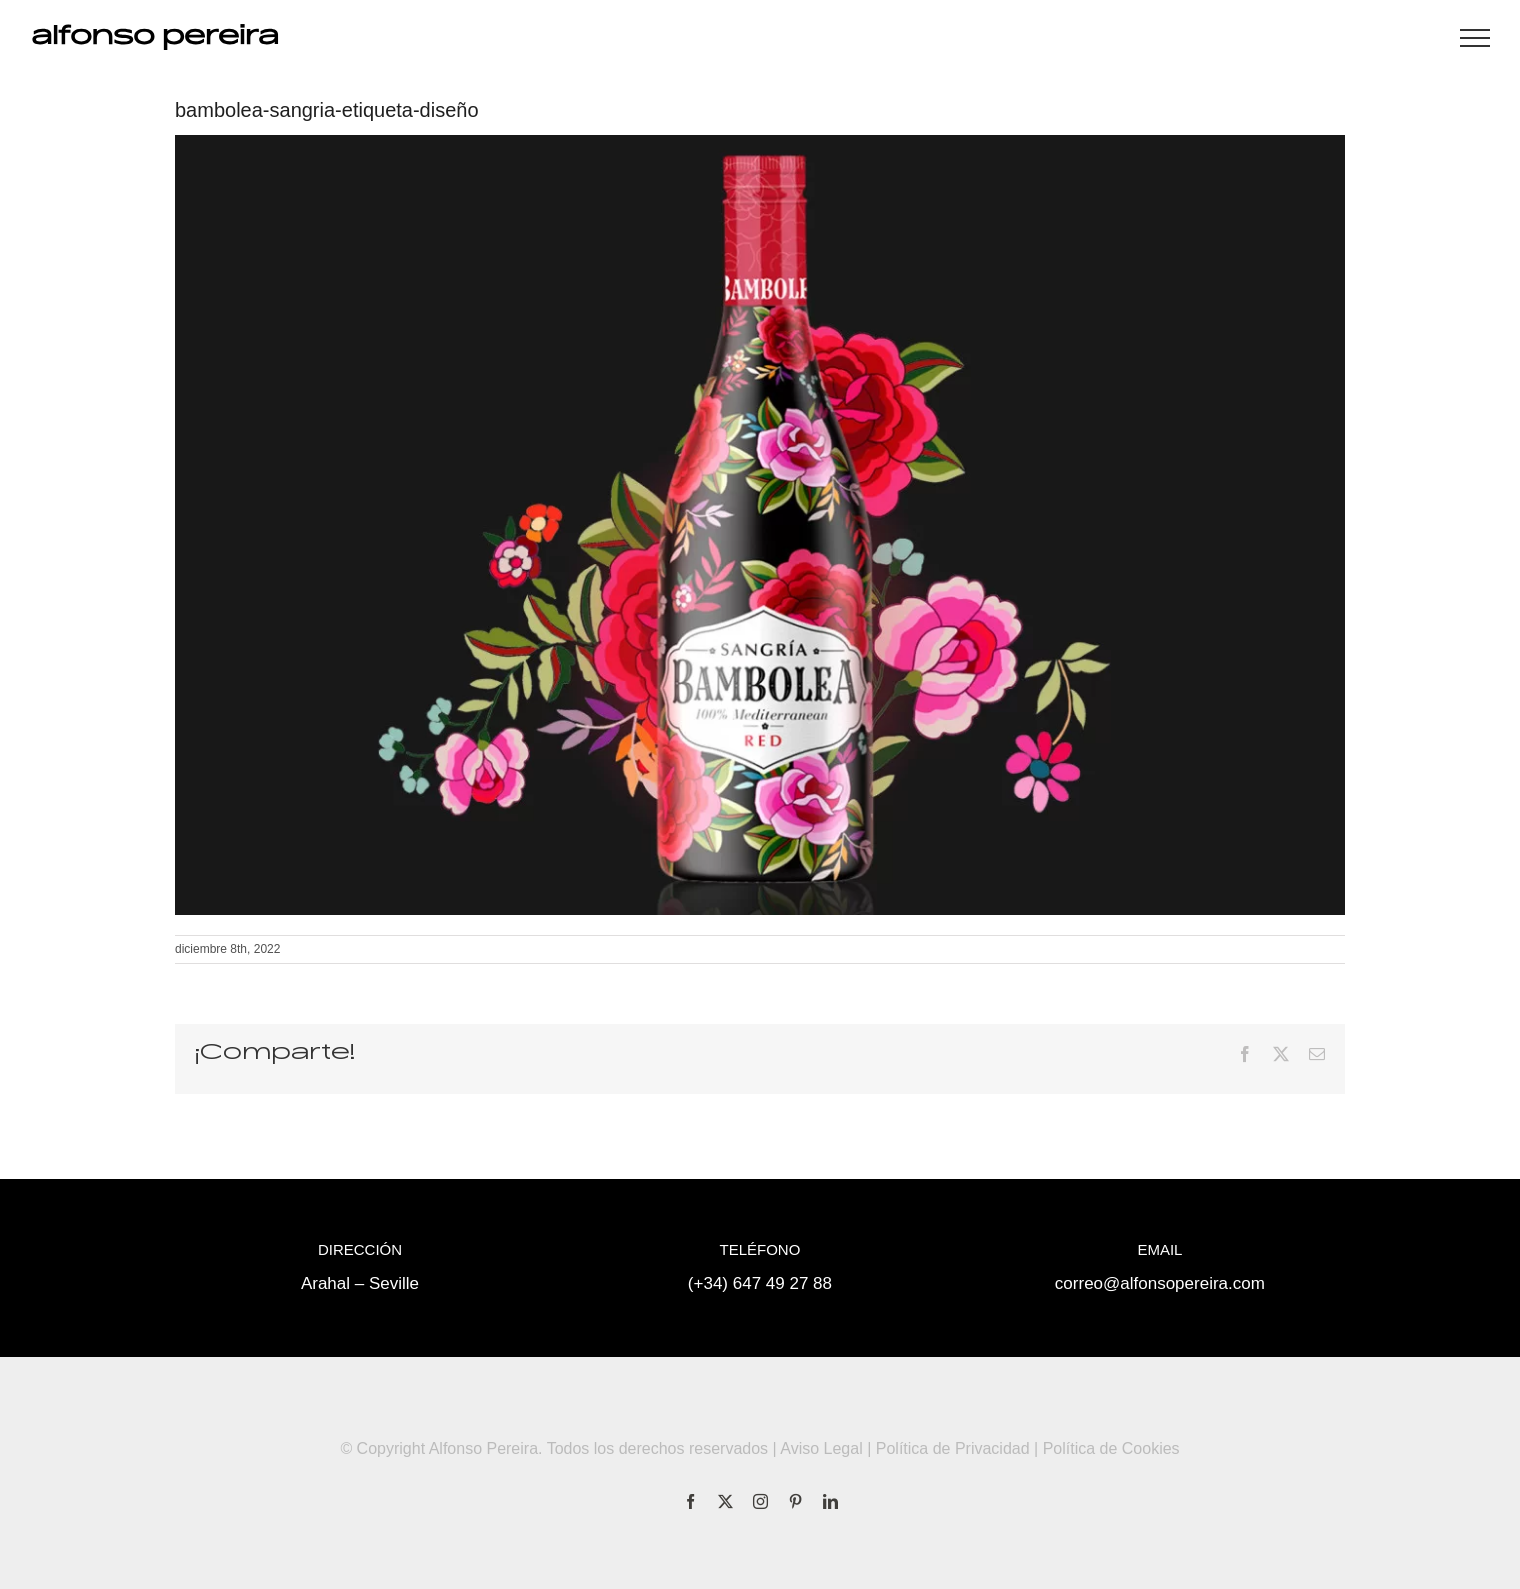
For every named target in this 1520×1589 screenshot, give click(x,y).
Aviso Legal (821, 1448)
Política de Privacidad (953, 1448)
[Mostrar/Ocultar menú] (1475, 38)
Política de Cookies (1111, 1448)
